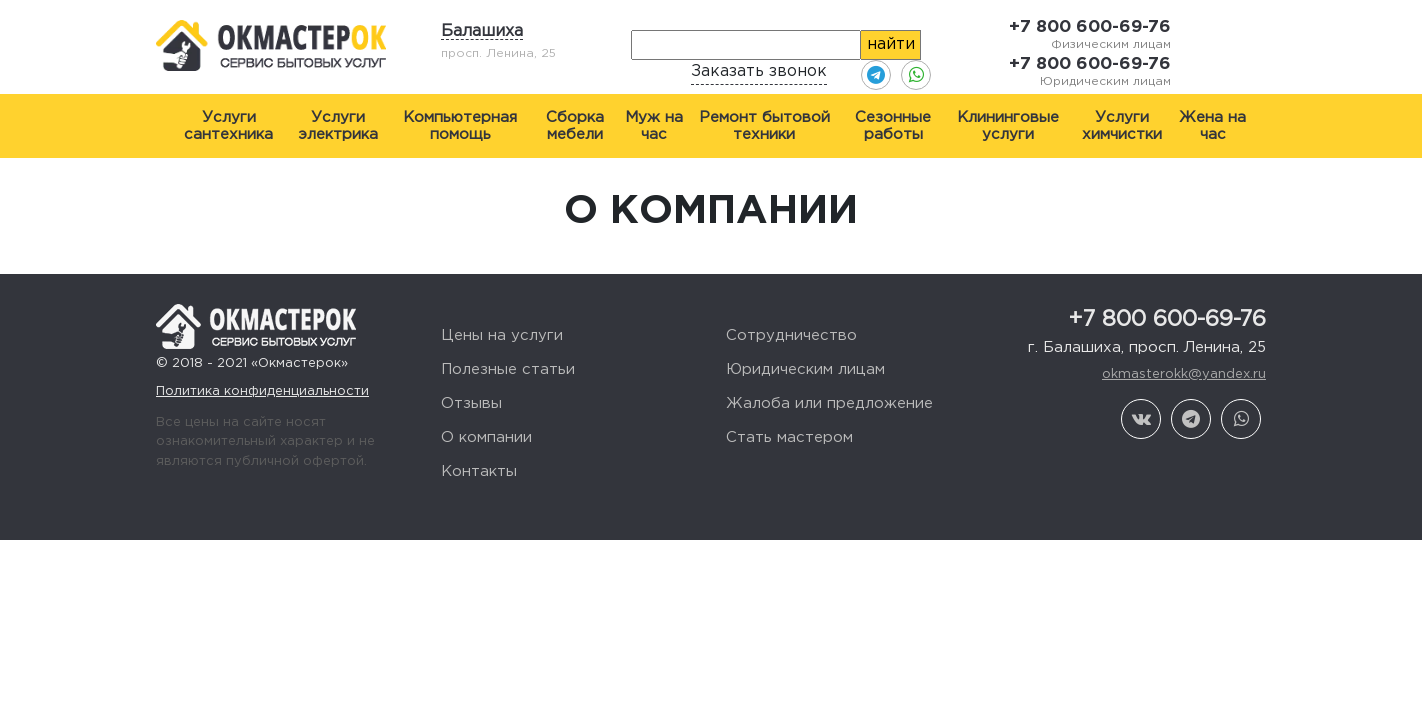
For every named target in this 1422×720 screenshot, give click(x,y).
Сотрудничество (791, 335)
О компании (486, 437)
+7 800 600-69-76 (1090, 27)
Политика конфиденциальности (262, 391)
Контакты (479, 471)
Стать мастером (789, 437)
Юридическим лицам (805, 369)
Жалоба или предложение (829, 403)
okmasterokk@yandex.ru (1184, 374)
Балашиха (482, 31)
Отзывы (471, 403)
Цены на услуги (502, 335)
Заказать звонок (759, 71)
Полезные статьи (508, 369)
